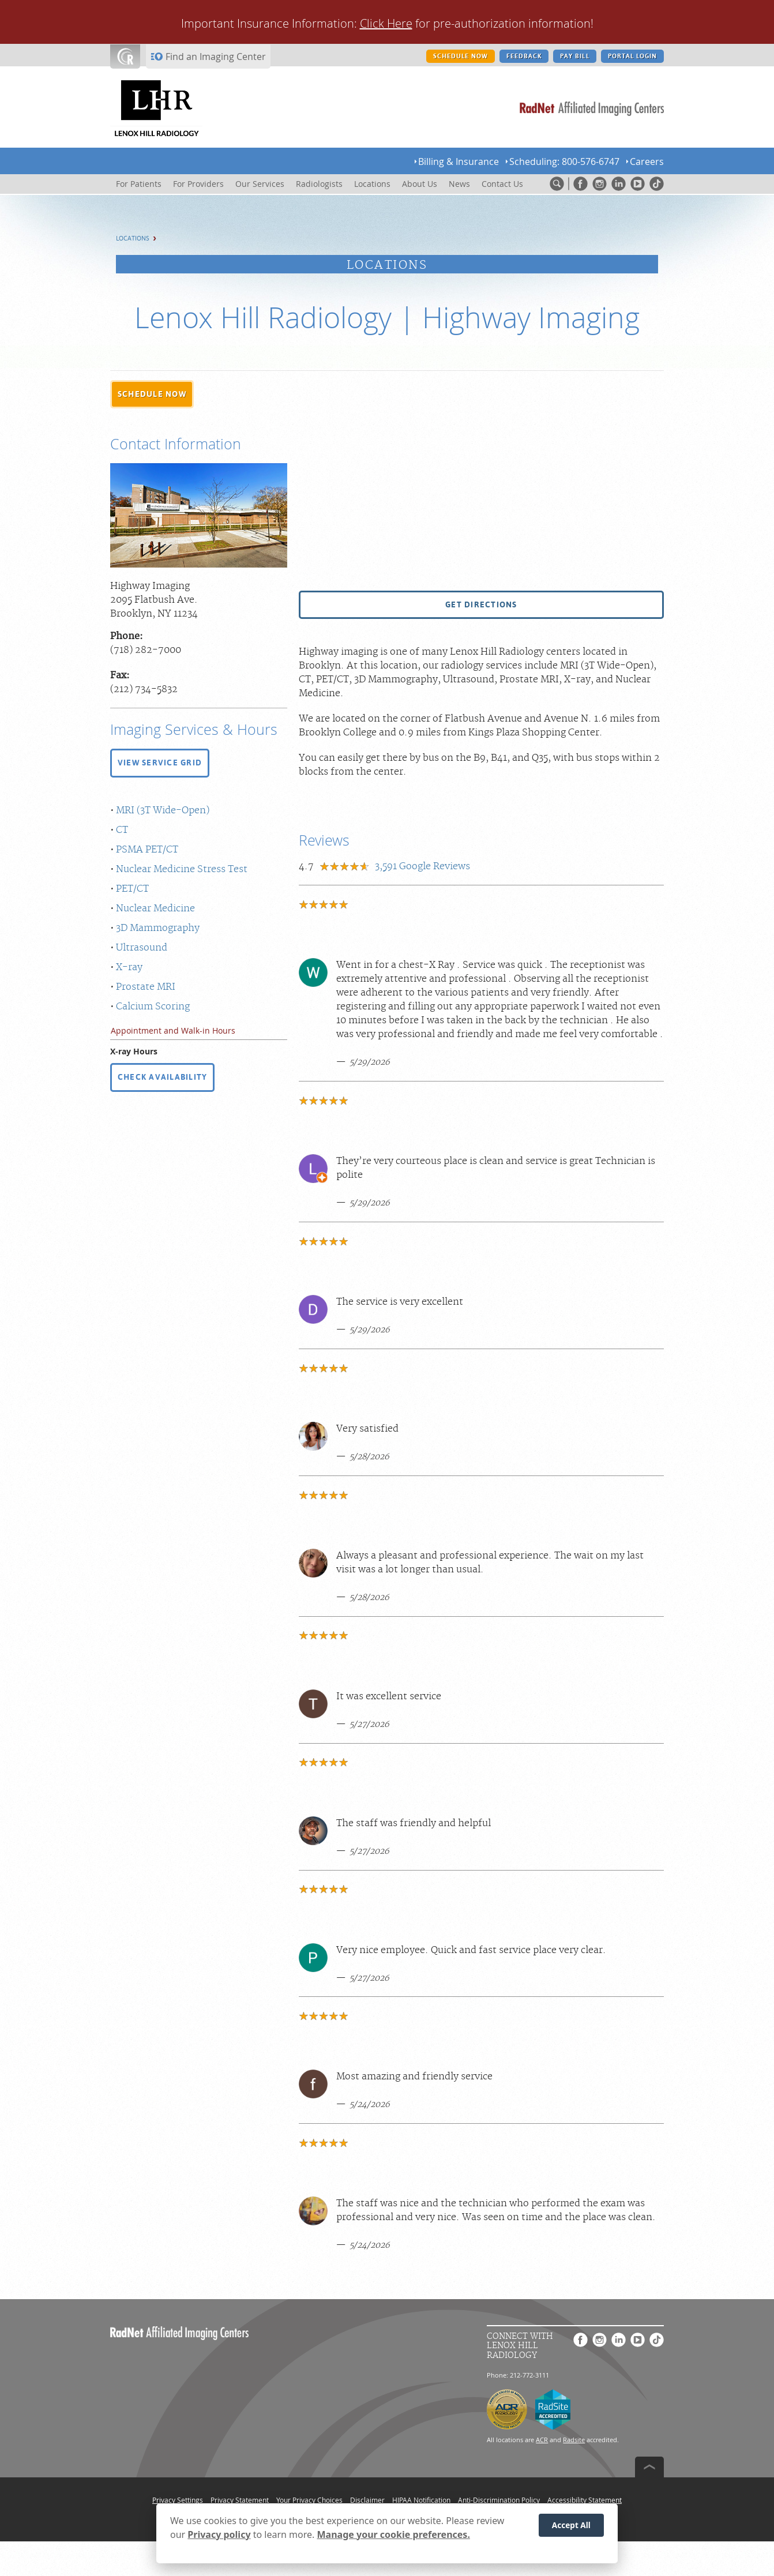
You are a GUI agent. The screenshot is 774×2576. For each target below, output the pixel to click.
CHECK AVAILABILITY (162, 1077)
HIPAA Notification (421, 2499)
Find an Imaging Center (216, 56)
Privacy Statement (240, 2499)
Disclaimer (367, 2499)
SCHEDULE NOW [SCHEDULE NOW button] (460, 56)
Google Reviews (422, 866)
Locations (132, 238)
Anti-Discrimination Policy (499, 2499)
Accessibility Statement (584, 2499)
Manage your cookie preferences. (393, 2534)
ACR (542, 2439)
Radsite (574, 2439)
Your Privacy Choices (309, 2499)
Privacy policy (218, 2534)
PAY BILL (574, 56)
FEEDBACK (524, 56)
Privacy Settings (177, 2499)
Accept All (571, 2525)
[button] (152, 394)
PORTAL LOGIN (632, 56)
